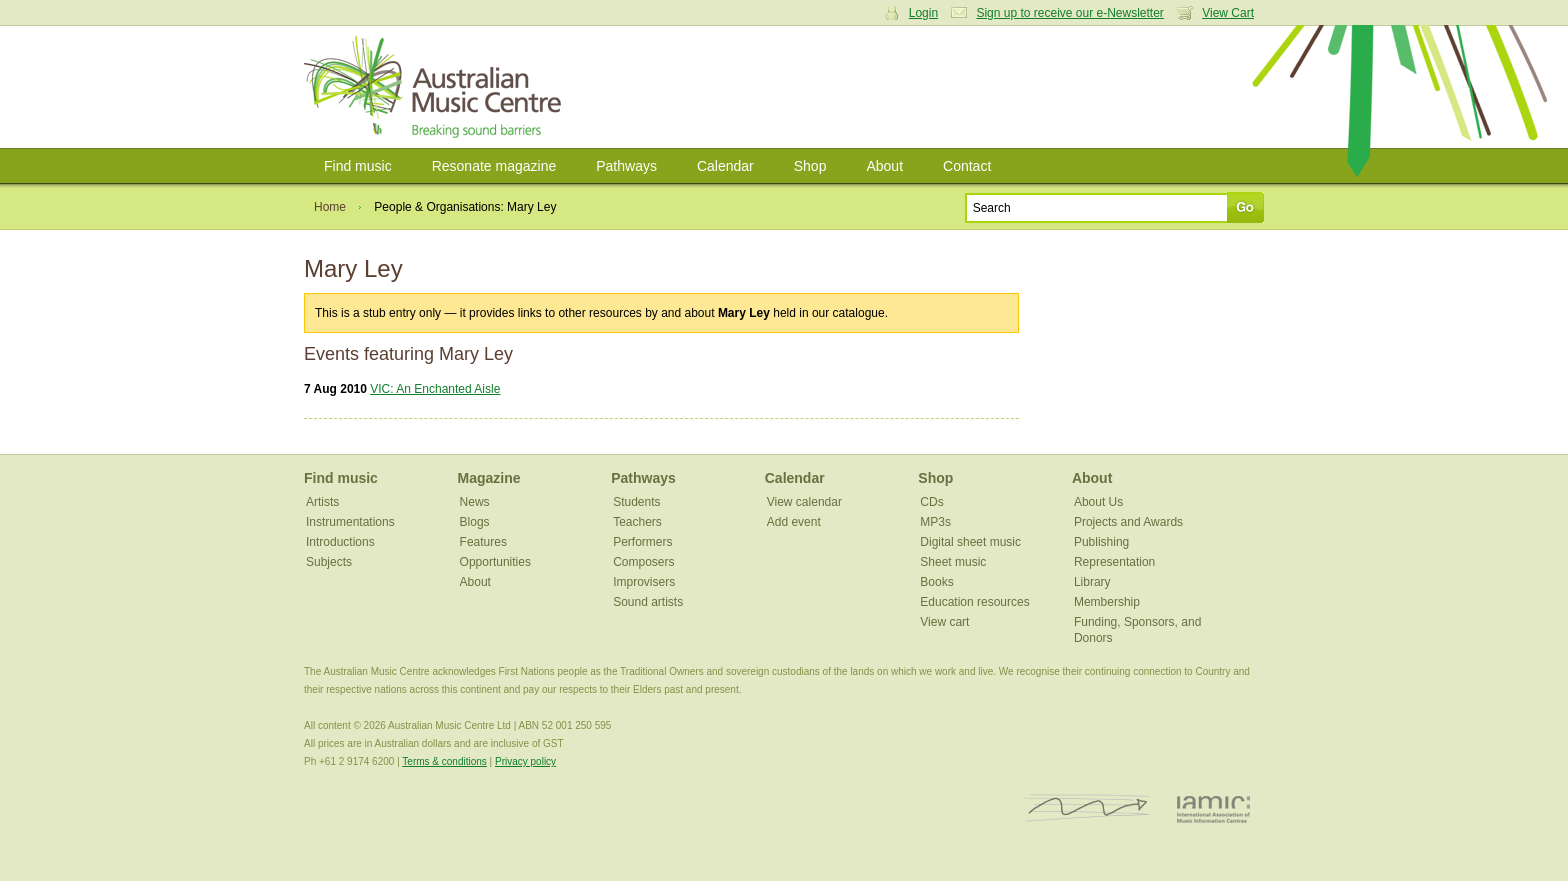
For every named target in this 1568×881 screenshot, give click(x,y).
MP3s (935, 522)
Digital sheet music (970, 542)
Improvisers (644, 582)
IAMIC (1213, 808)
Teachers (637, 522)
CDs (931, 502)
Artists (322, 502)
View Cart (1228, 13)
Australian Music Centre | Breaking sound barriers (436, 87)
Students (636, 502)
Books (936, 582)
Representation (1114, 562)
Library (1092, 582)
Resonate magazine (494, 166)
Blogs (475, 522)
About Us (1098, 502)
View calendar (804, 502)
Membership (1107, 602)
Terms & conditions (444, 761)
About (884, 166)
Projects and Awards (1128, 522)
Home (330, 207)
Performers (642, 542)
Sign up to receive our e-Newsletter (1069, 13)
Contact (967, 166)
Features (483, 542)
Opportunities (495, 562)
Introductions (340, 542)
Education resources (974, 602)
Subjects (329, 562)
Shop (810, 166)
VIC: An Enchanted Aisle (435, 389)
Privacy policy (525, 761)
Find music (358, 166)
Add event (794, 522)
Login (923, 13)
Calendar (725, 166)
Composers (643, 562)
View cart (944, 622)
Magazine (489, 478)
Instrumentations (350, 522)
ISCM (1087, 808)
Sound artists (648, 602)
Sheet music (953, 562)
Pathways (626, 166)
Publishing (1101, 542)
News (475, 502)
